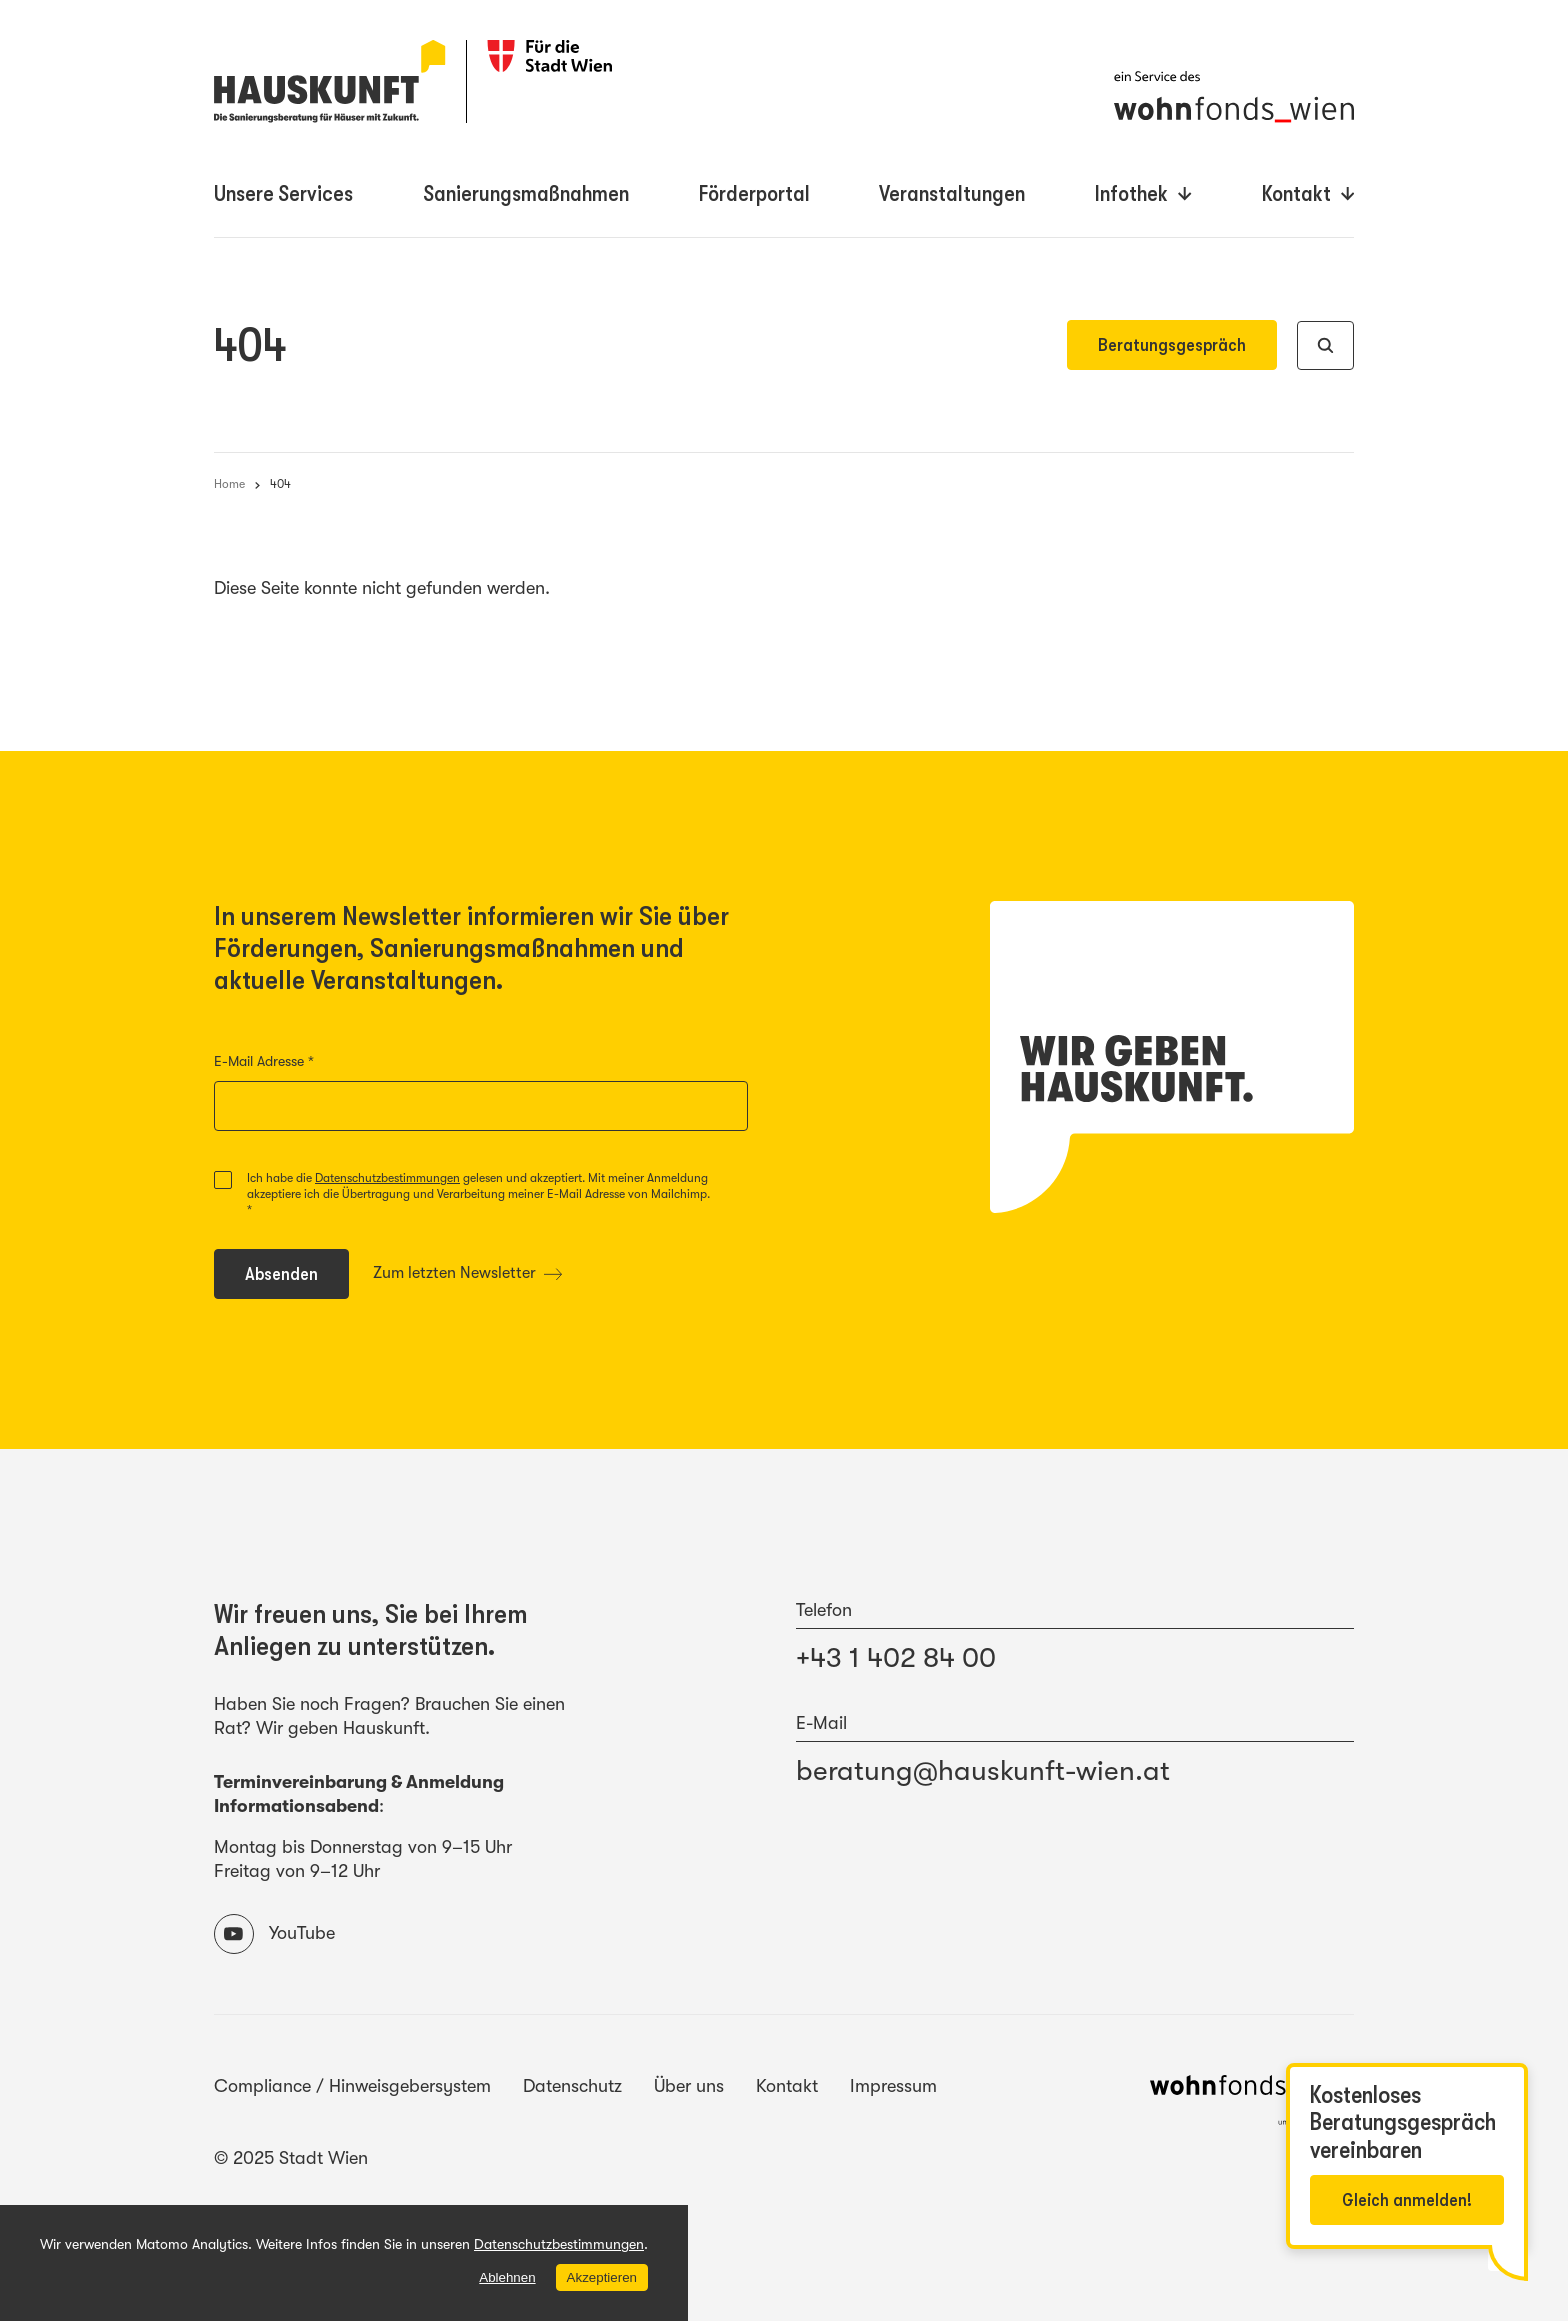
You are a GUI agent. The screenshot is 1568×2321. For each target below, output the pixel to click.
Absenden (296, 1278)
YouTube (274, 1934)
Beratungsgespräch (1172, 345)
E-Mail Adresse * (303, 1061)
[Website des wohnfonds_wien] (1252, 2104)
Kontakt (787, 2086)
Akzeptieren (601, 2277)
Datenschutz (572, 2086)
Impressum (893, 2086)
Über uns (689, 2086)
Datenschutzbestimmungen (387, 1178)
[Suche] (1325, 345)
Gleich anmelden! (1407, 2200)
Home (229, 484)
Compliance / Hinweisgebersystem (352, 2086)
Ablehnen (507, 2277)
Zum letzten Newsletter (467, 1273)
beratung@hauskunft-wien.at (983, 1771)
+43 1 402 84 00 (896, 1658)
